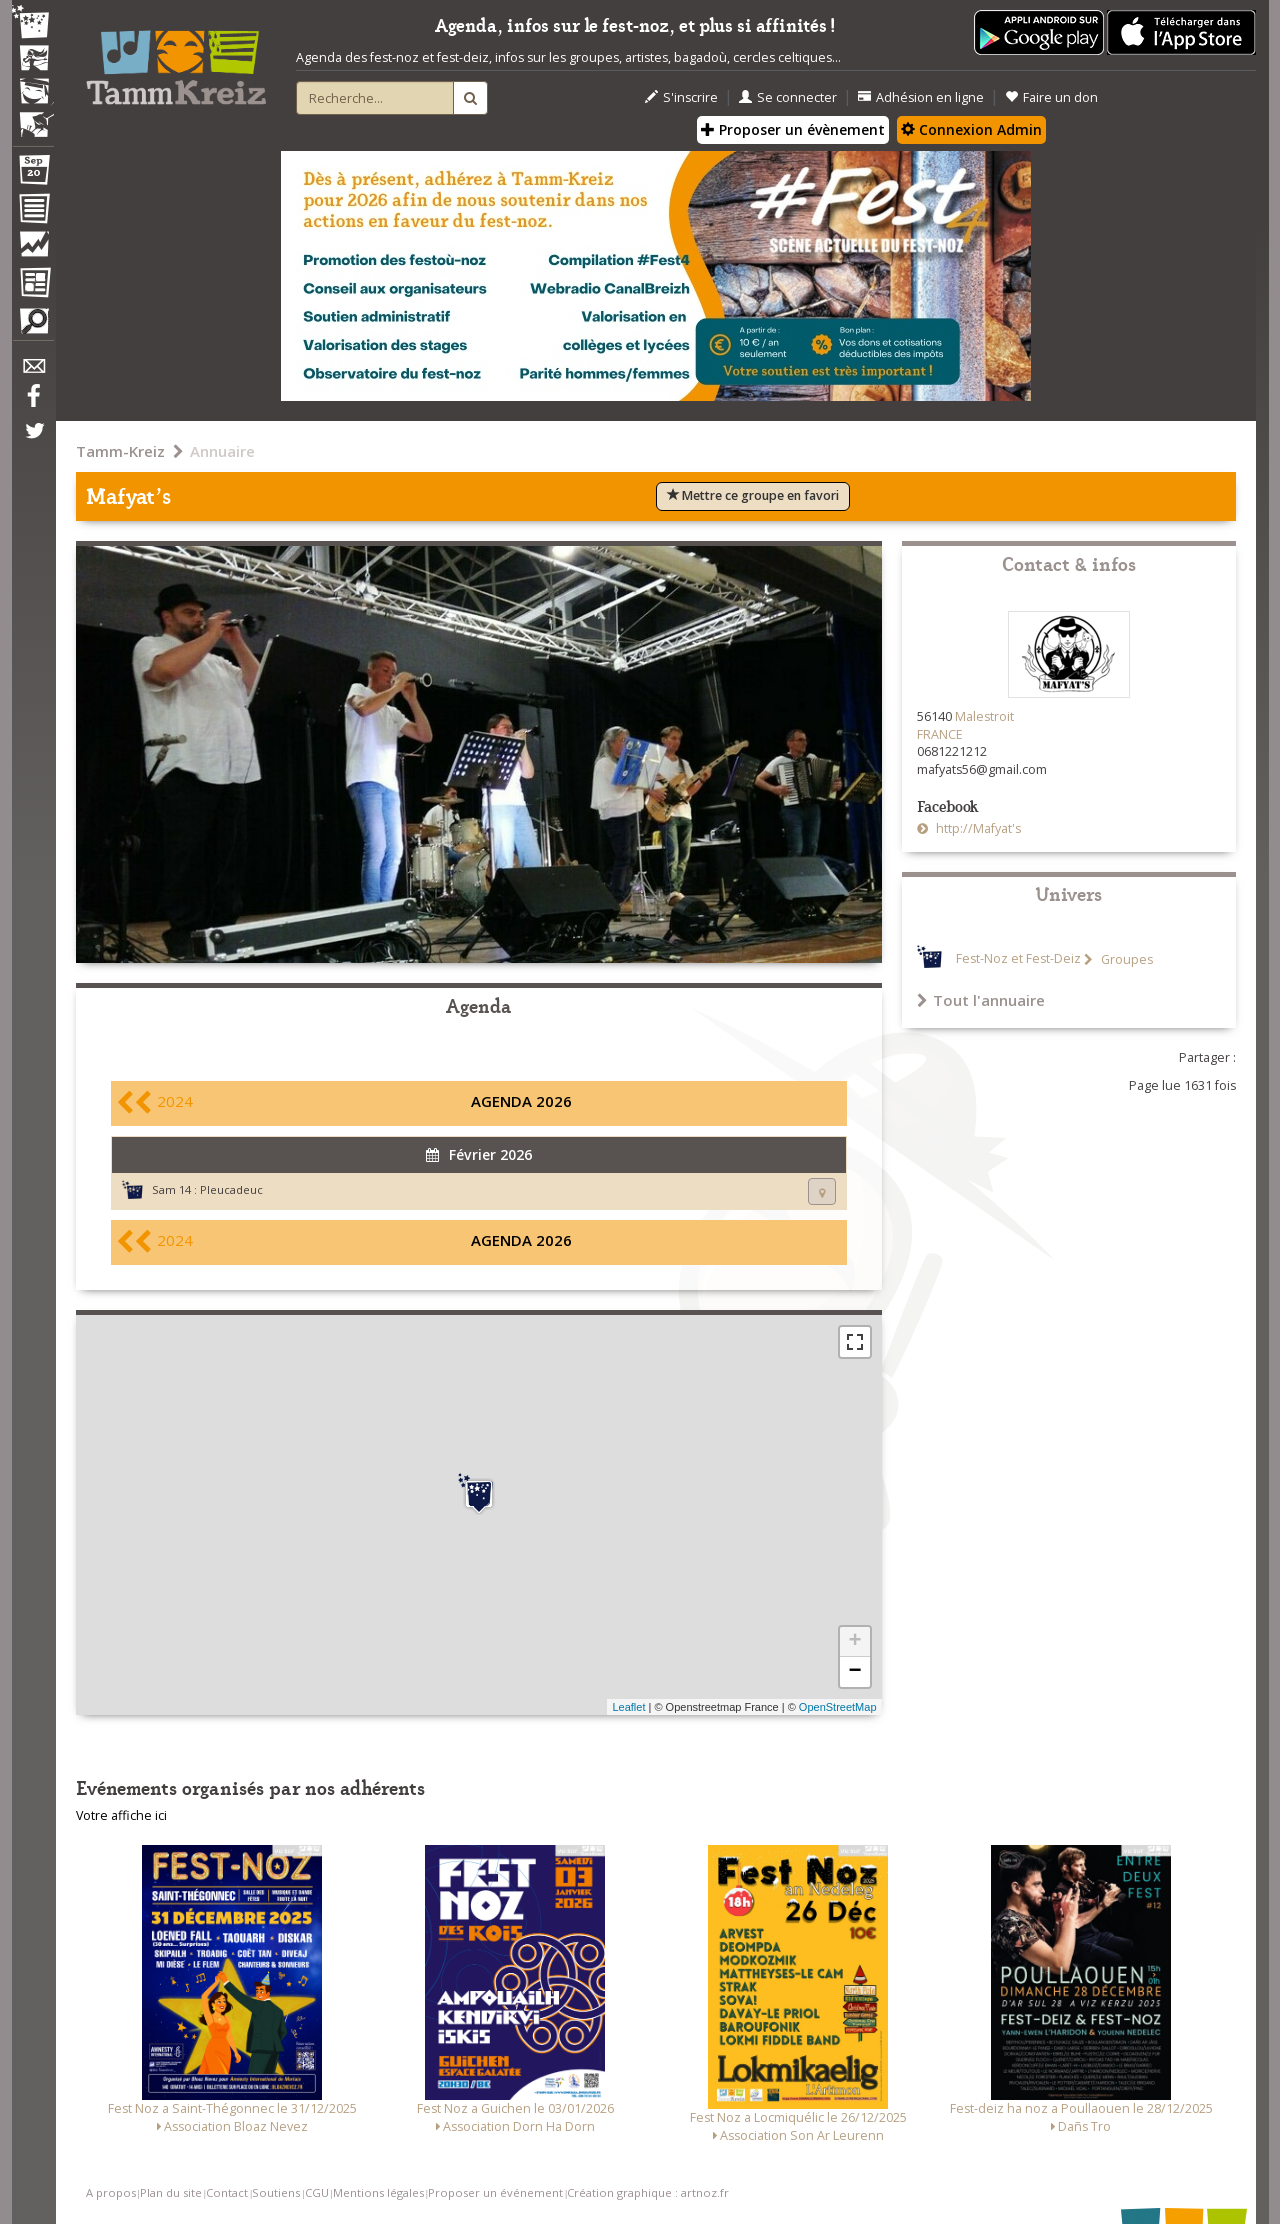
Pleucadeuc (231, 1189)
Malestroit (984, 716)
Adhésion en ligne (921, 97)
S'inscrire (681, 97)
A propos (111, 2192)
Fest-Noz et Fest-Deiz (1018, 959)
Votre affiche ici (121, 1815)
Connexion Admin (971, 129)
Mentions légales (378, 2192)
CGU (317, 2192)
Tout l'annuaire (981, 1000)
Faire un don (1051, 97)
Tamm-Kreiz (120, 451)
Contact (227, 2192)
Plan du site (171, 2192)
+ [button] (854, 1642)
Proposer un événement (495, 2192)
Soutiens (276, 2192)
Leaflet (628, 1707)
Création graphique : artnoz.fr (648, 2192)
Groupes (1125, 959)
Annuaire (222, 451)
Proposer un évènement (793, 129)
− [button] (854, 1672)
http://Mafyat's (977, 828)
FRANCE (940, 734)
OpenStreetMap (838, 1707)
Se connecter (788, 97)
